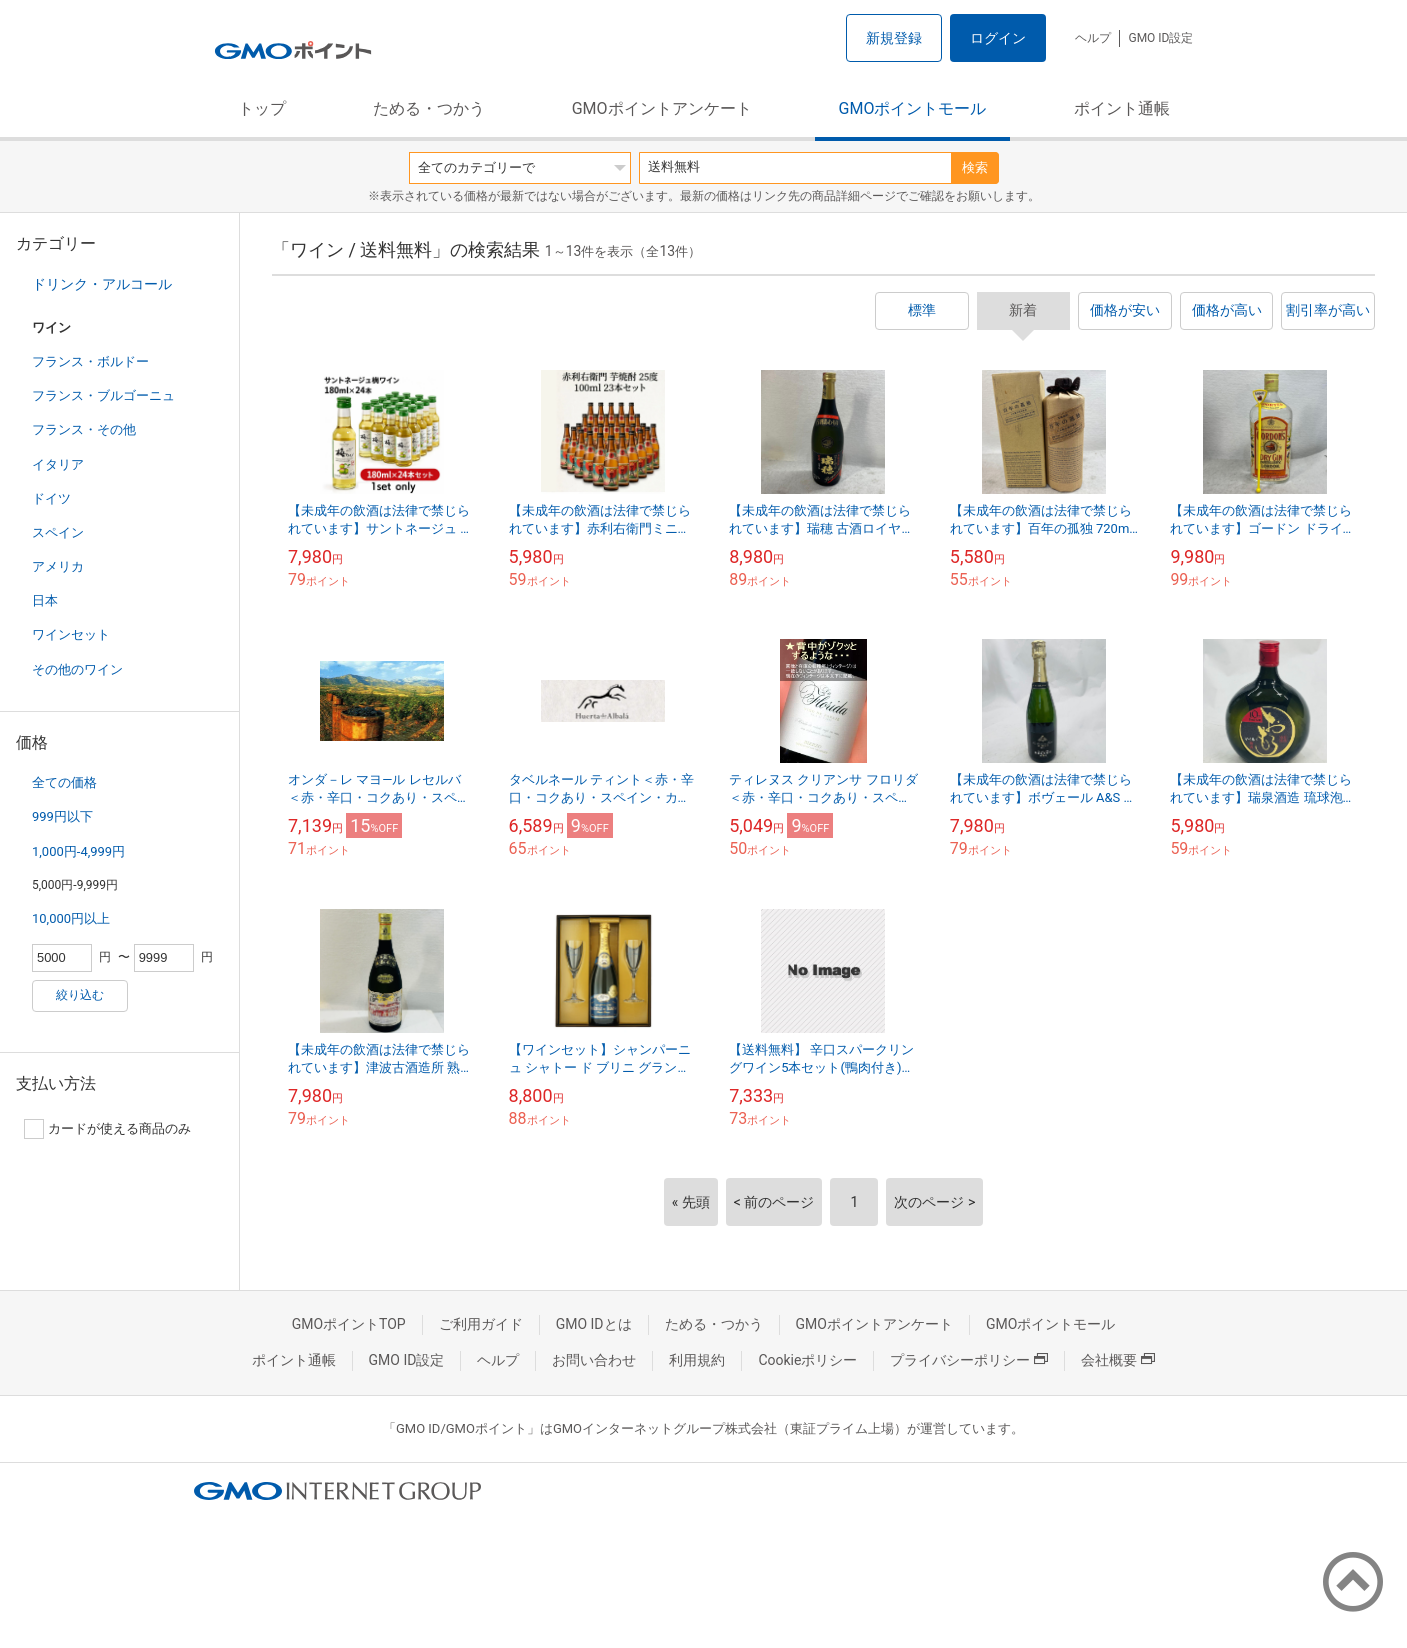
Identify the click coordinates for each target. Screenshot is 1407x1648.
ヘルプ (1093, 38)
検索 (975, 167)
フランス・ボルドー (90, 361)
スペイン (58, 532)
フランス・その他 (84, 429)
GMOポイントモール (913, 108)
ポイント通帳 (1122, 108)
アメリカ (58, 566)
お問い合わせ (594, 1360)
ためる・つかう (429, 108)
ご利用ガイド (481, 1324)
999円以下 (62, 816)
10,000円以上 (71, 918)
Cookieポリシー (807, 1360)
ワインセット (71, 634)
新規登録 (894, 38)
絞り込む (80, 995)
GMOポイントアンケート (662, 108)
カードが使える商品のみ (107, 1129)
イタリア (58, 464)
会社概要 (1118, 1360)
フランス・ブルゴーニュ (103, 395)
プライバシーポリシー (969, 1360)
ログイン (998, 38)
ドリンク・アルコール (102, 284)
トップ (262, 108)
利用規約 (697, 1360)
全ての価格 (64, 782)
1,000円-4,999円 (78, 851)
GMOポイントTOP (349, 1324)
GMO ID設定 (1160, 38)
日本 (45, 600)
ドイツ (51, 498)
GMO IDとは (594, 1324)
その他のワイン (77, 669)
